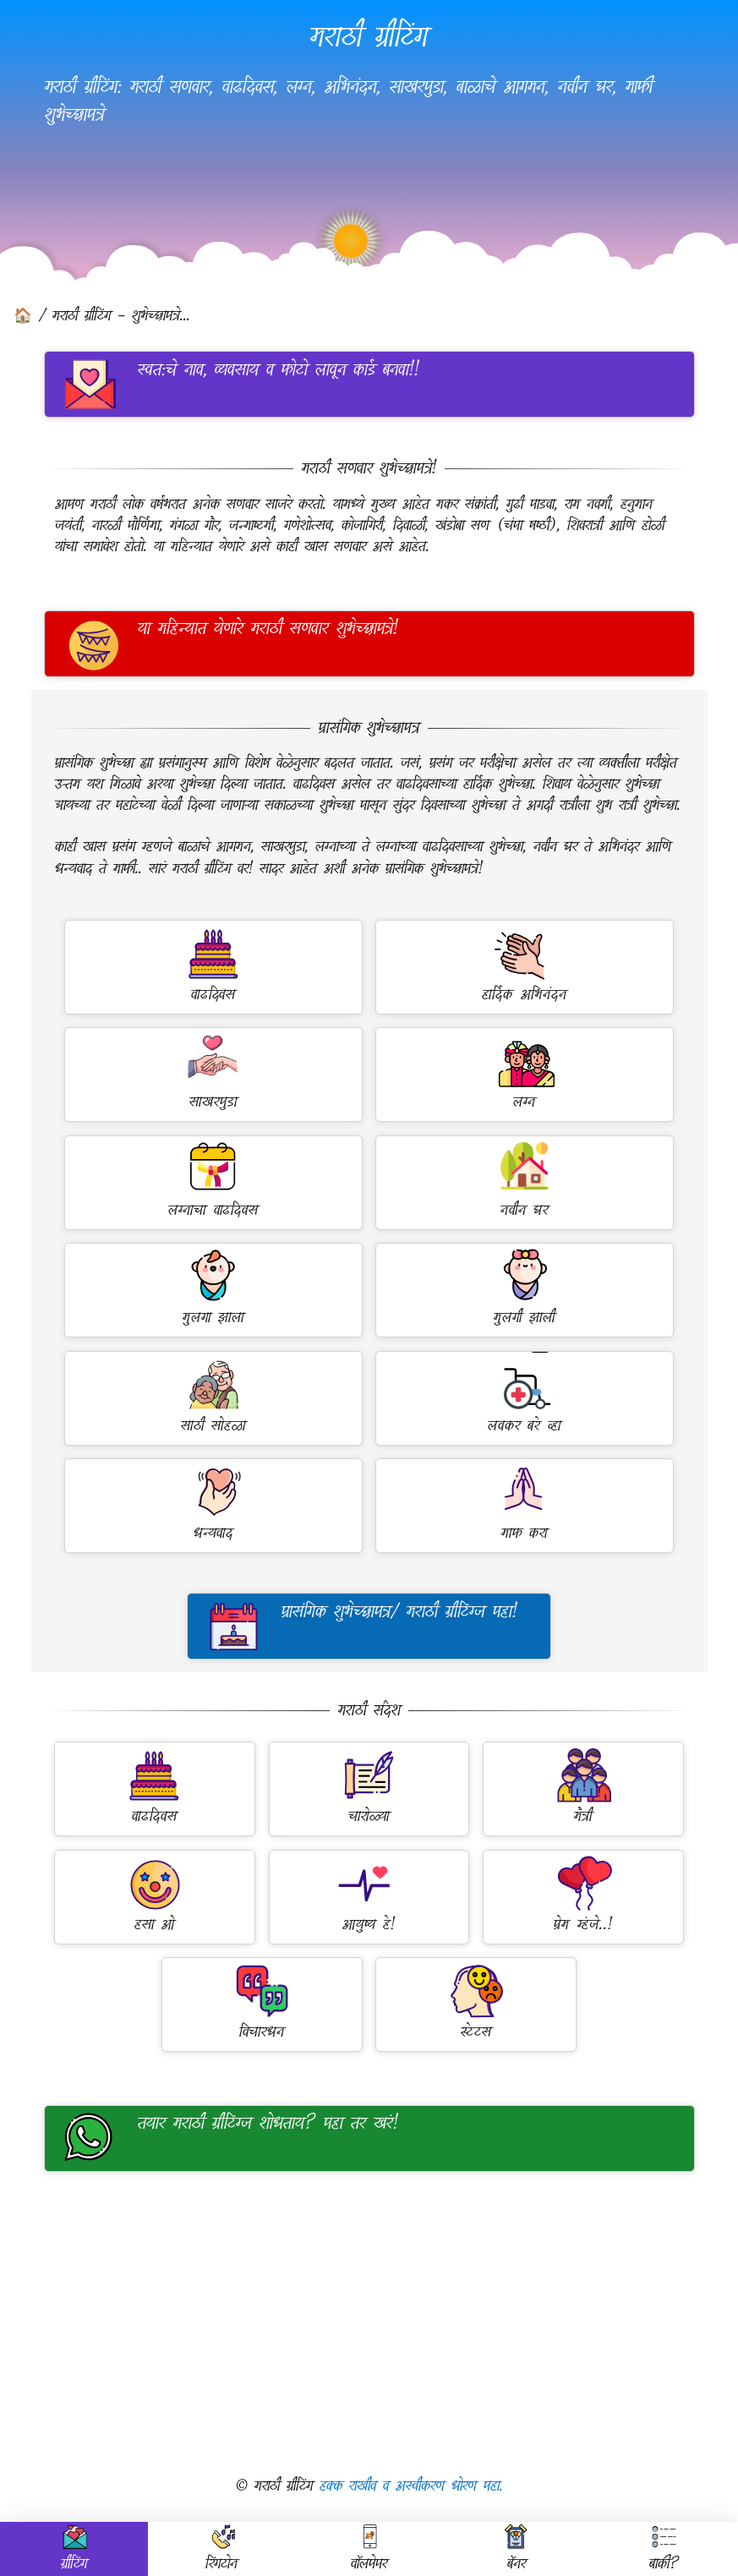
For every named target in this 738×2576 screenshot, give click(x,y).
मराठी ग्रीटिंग (369, 36)
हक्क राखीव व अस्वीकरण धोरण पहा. (411, 2486)
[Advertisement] (369, 2323)
